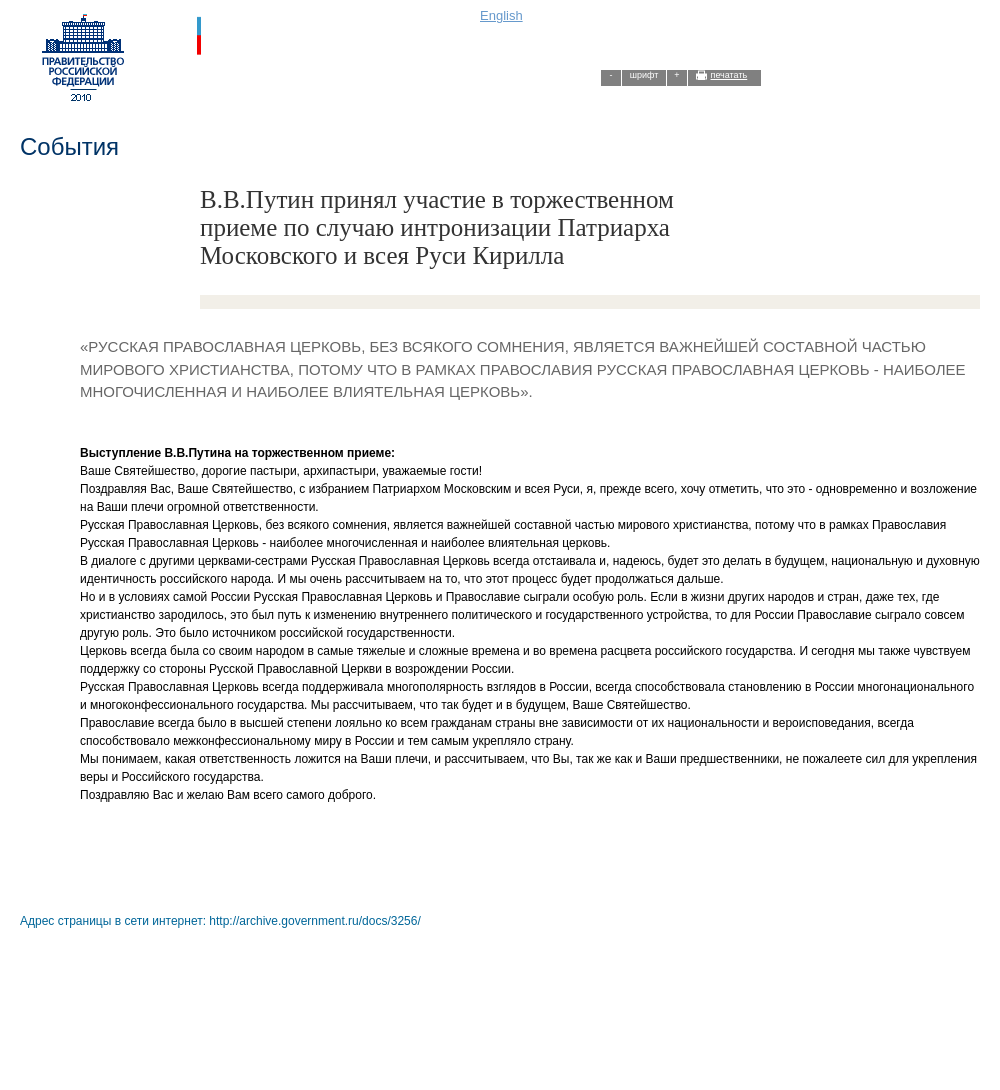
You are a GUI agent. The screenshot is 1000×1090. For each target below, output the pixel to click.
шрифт (644, 75)
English (501, 15)
